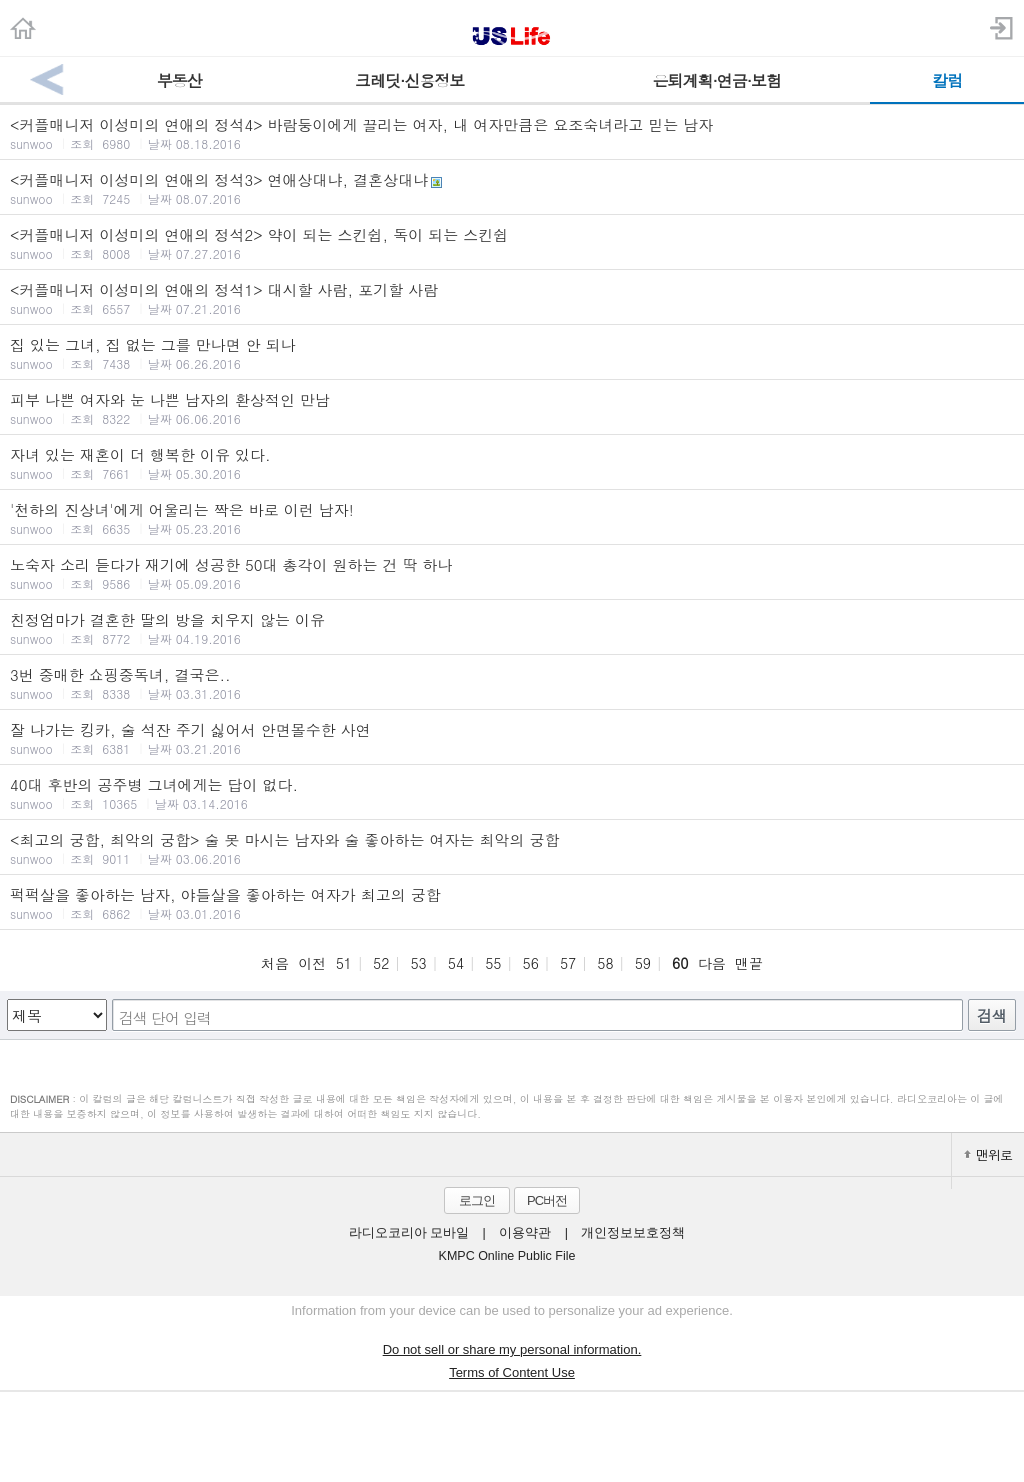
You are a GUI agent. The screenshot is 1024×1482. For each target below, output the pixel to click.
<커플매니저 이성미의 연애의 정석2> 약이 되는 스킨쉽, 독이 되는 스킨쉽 (512, 243)
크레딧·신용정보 (409, 80)
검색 (992, 1015)
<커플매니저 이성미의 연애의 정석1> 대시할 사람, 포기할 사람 (512, 298)
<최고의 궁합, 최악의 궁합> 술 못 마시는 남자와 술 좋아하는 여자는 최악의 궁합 (512, 848)
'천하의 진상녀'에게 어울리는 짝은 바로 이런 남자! (512, 518)
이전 (312, 963)
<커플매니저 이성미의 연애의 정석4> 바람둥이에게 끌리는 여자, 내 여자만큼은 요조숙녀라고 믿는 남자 (512, 133)
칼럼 (947, 80)
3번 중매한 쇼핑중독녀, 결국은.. (512, 683)
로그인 (477, 1200)
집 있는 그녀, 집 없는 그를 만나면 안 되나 (512, 353)
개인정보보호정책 (633, 1233)
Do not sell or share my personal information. (512, 1349)
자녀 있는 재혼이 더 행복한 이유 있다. (512, 463)
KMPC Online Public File (507, 1256)
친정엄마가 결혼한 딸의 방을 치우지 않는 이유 (512, 628)
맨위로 (988, 1154)
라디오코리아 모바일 (409, 1233)
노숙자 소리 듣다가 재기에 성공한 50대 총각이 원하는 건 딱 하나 (512, 573)
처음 (275, 963)
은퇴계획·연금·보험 (716, 80)
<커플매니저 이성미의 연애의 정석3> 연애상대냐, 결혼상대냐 (512, 188)
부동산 (179, 80)
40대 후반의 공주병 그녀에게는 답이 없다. (512, 793)
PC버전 (547, 1200)
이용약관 (525, 1233)
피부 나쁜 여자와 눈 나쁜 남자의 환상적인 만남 (512, 408)
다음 (712, 963)
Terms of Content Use (512, 1372)
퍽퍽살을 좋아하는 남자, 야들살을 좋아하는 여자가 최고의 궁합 (512, 903)
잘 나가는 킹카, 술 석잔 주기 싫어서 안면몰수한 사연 (512, 738)
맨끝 (749, 963)
